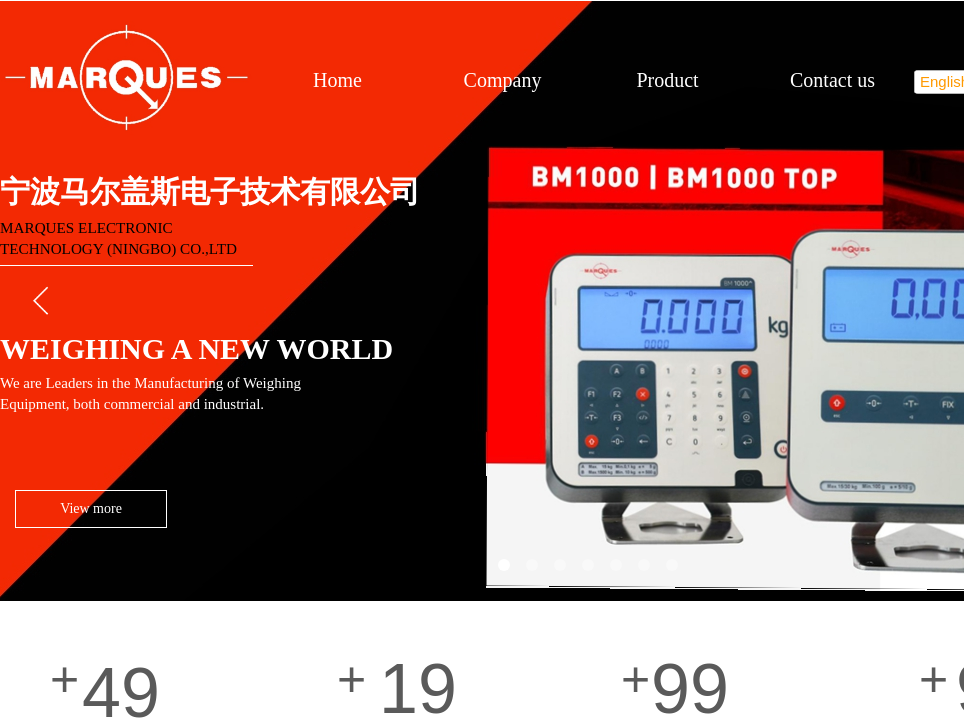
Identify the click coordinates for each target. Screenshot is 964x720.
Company (503, 80)
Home (337, 80)
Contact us (832, 80)
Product (667, 80)
